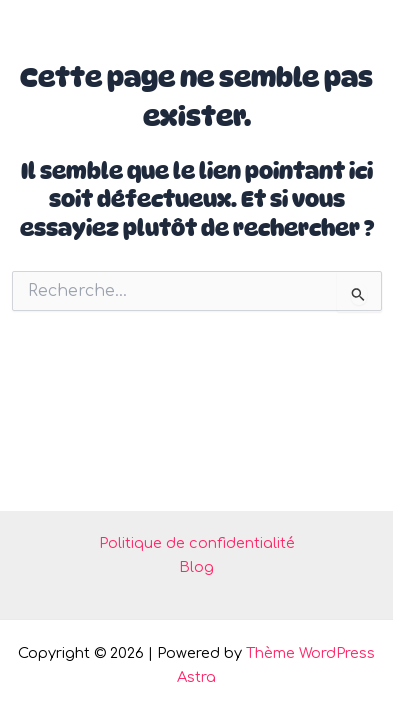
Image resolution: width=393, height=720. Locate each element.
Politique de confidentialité (197, 543)
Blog (196, 567)
